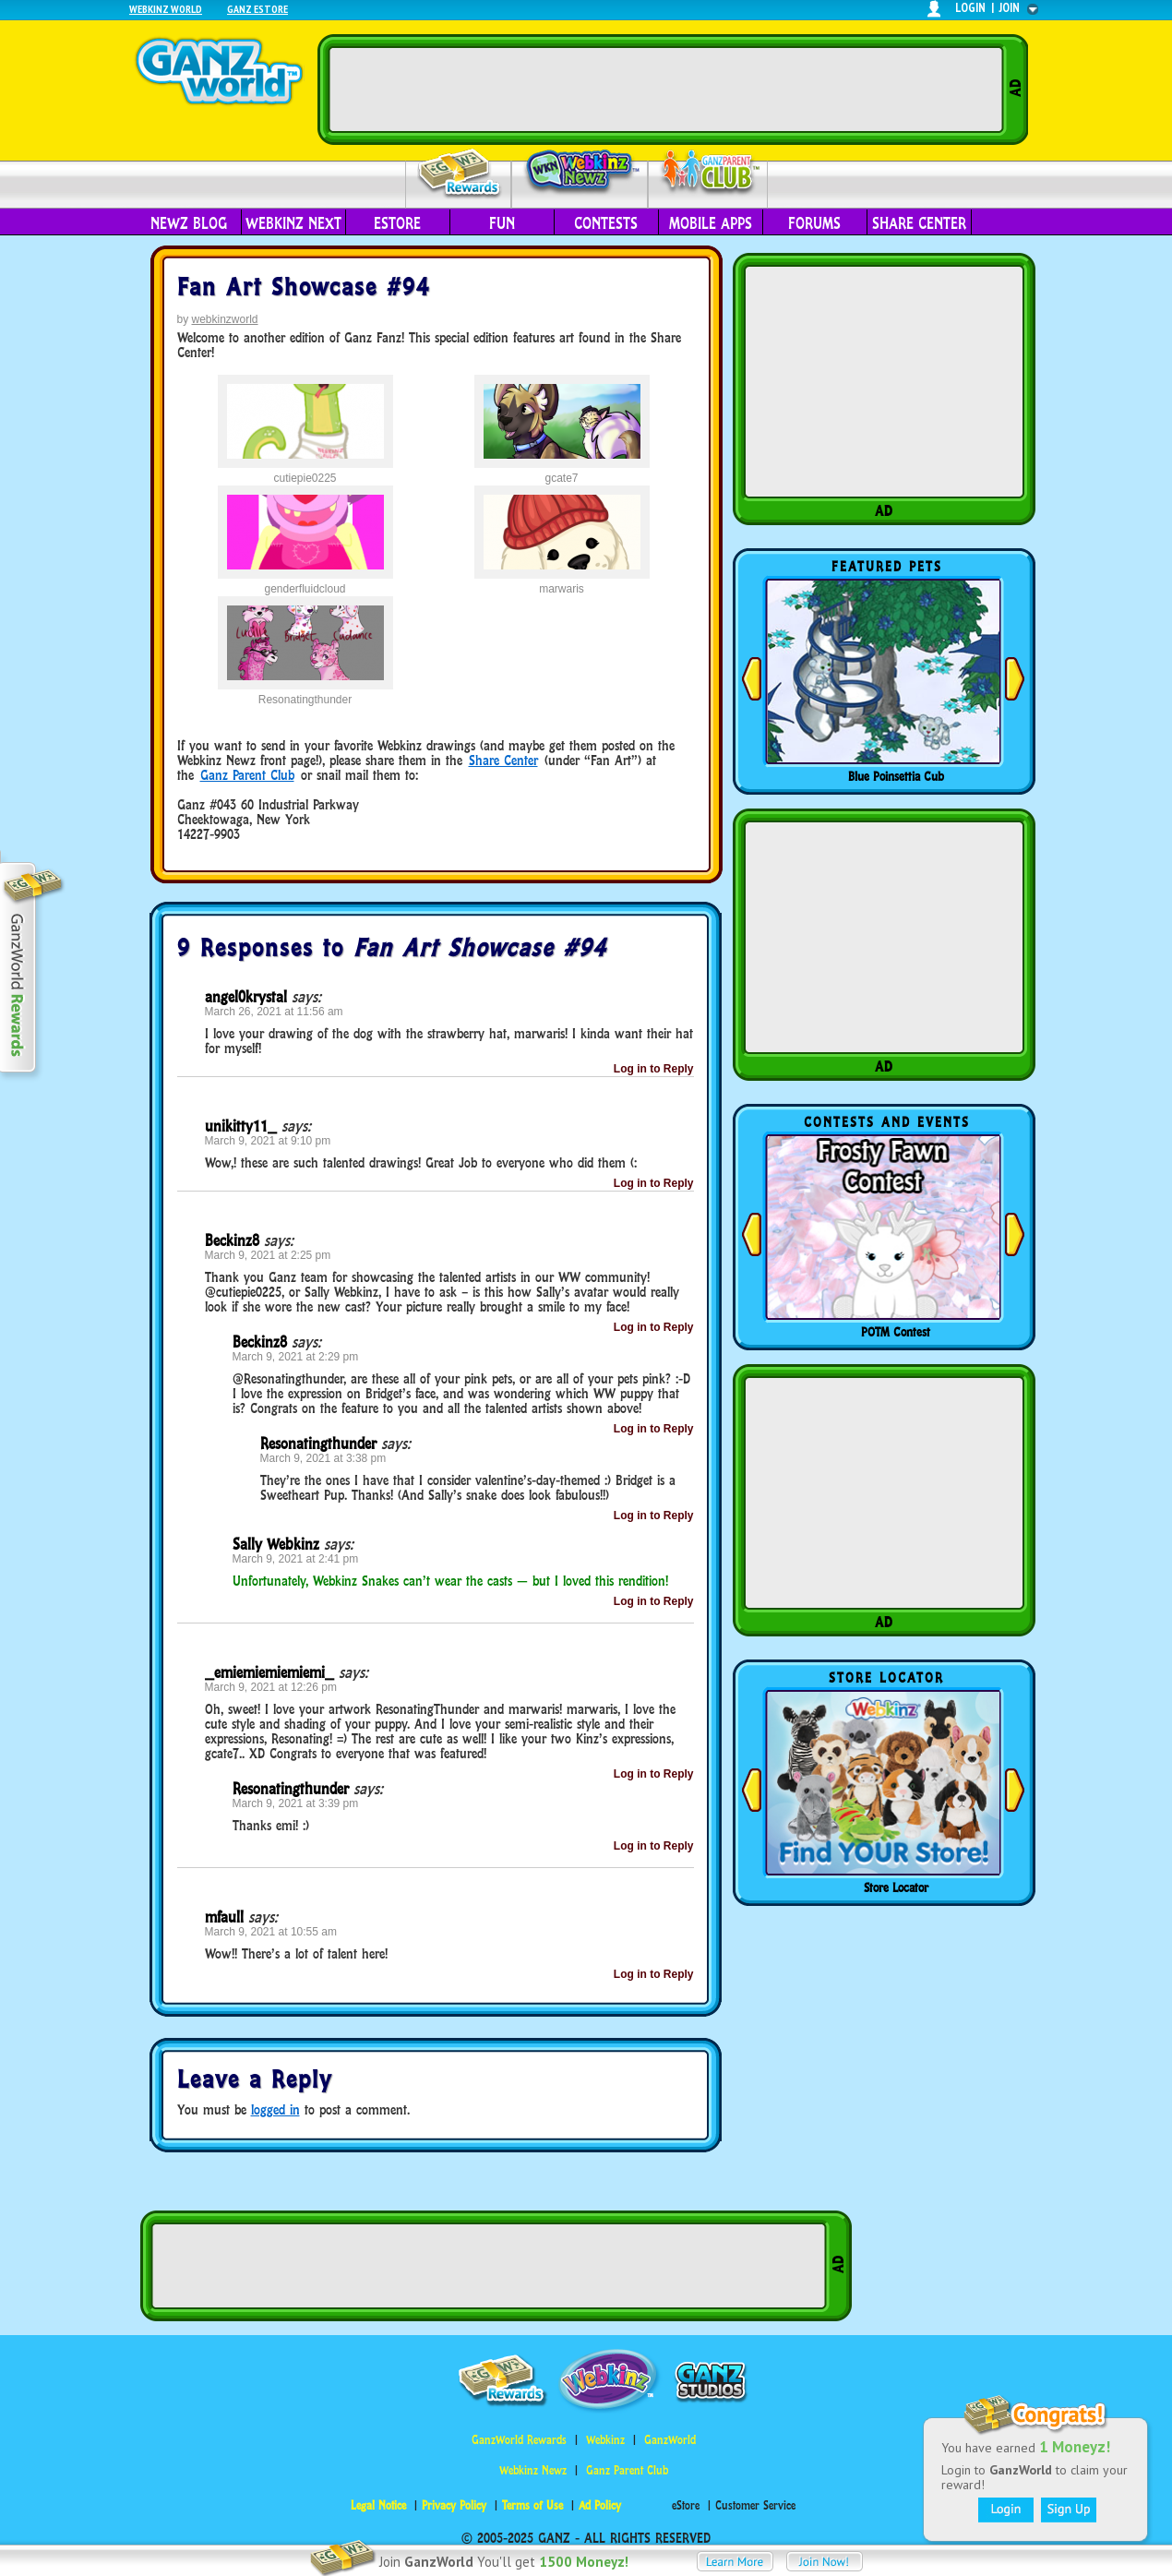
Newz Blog (188, 223)
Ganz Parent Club (247, 775)
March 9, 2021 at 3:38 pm (323, 1458)
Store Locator (896, 1887)
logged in (275, 2109)
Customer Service (755, 2505)
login (970, 8)
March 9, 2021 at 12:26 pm (271, 1687)
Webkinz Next (293, 223)
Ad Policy (600, 2505)
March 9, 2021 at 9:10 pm (268, 1140)
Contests (606, 223)
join (1009, 8)
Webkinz (605, 2440)
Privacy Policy (454, 2505)
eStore (397, 223)
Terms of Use (532, 2505)
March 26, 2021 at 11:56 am (274, 1011)
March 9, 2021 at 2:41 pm (296, 1558)
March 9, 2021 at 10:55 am (271, 1931)
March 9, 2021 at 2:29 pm (296, 1356)
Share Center (919, 223)
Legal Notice (378, 2505)
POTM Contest (895, 1331)
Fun (502, 223)
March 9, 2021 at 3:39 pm (296, 1803)
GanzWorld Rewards (519, 2440)
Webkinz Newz (580, 173)
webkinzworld (225, 319)
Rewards (460, 174)
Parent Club (708, 173)
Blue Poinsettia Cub (896, 776)
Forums (814, 223)
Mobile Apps (710, 223)
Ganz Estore (257, 9)
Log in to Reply (654, 1068)
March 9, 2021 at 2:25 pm (268, 1255)
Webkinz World (165, 9)
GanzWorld (670, 2440)
